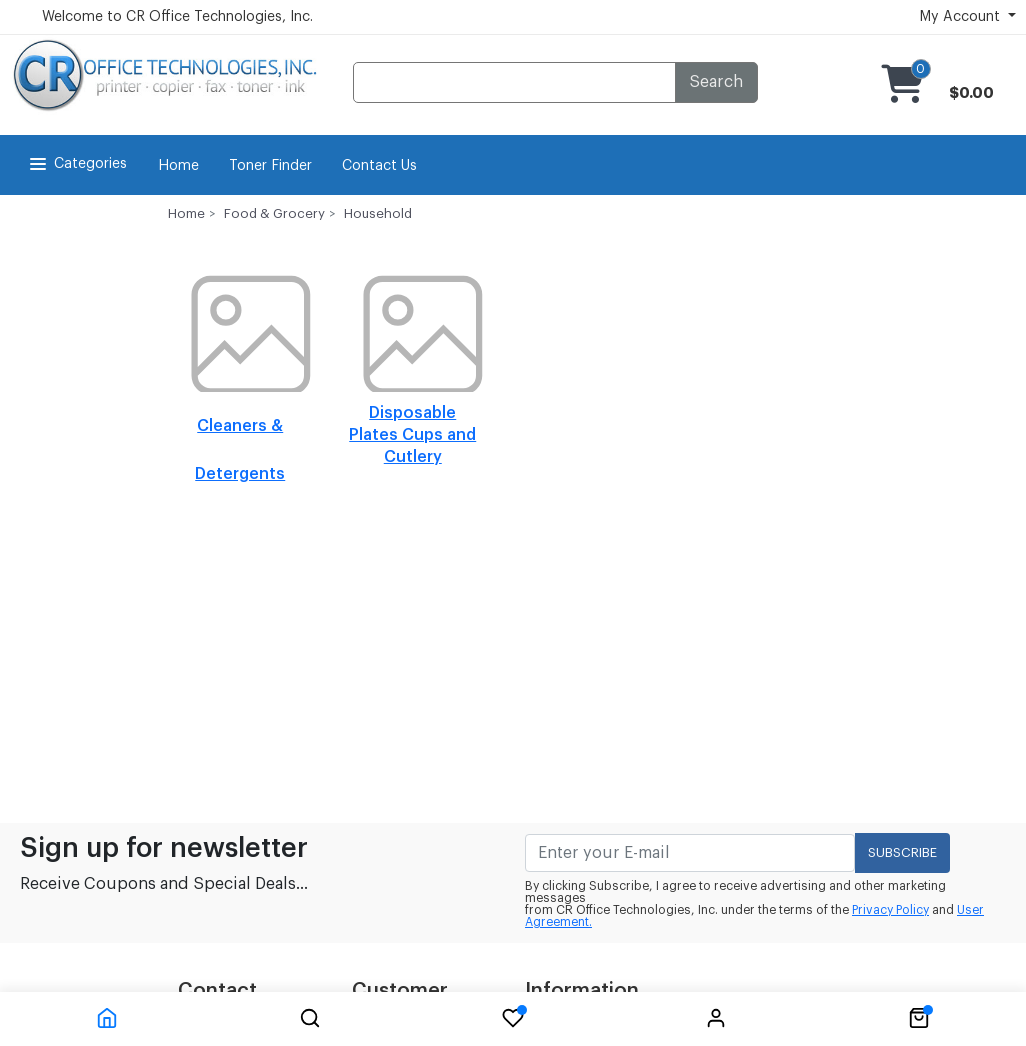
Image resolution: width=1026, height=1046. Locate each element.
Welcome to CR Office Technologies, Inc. (177, 17)
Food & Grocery (274, 213)
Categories (76, 164)
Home (178, 166)
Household (378, 213)
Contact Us (379, 166)
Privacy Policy (890, 910)
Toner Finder (270, 166)
